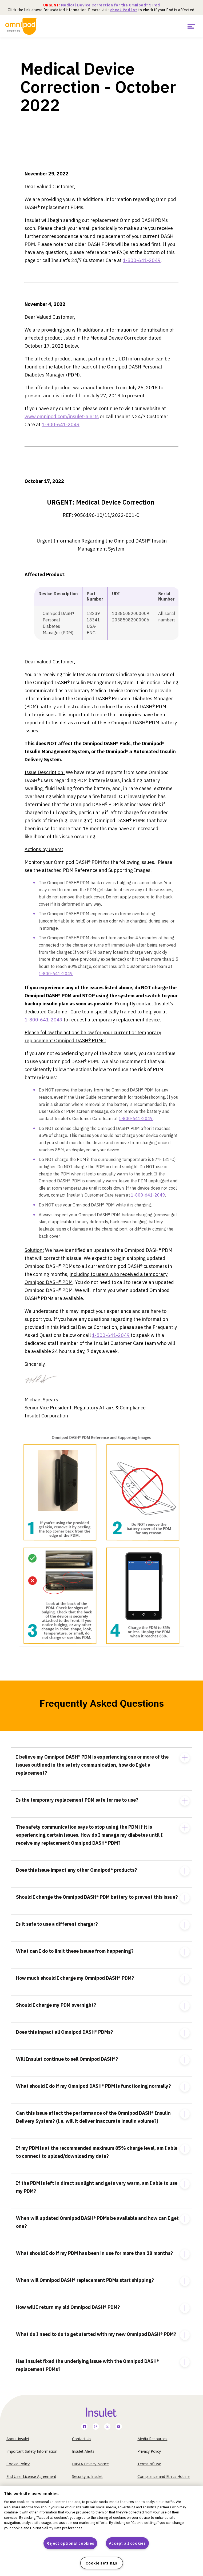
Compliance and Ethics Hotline (163, 2476)
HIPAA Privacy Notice (90, 2463)
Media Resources (152, 2438)
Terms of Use (149, 2463)
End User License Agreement (31, 2476)
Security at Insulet (87, 2476)
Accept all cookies (127, 2543)
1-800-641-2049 (142, 260)
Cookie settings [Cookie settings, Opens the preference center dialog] (101, 2563)
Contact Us (81, 2438)
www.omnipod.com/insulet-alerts (62, 416)
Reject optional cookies (70, 2543)
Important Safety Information (31, 2451)
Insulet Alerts (83, 2451)
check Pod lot (123, 9)
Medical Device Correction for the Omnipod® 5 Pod (110, 5)
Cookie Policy (18, 2463)
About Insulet (17, 2438)
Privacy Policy (149, 2451)
